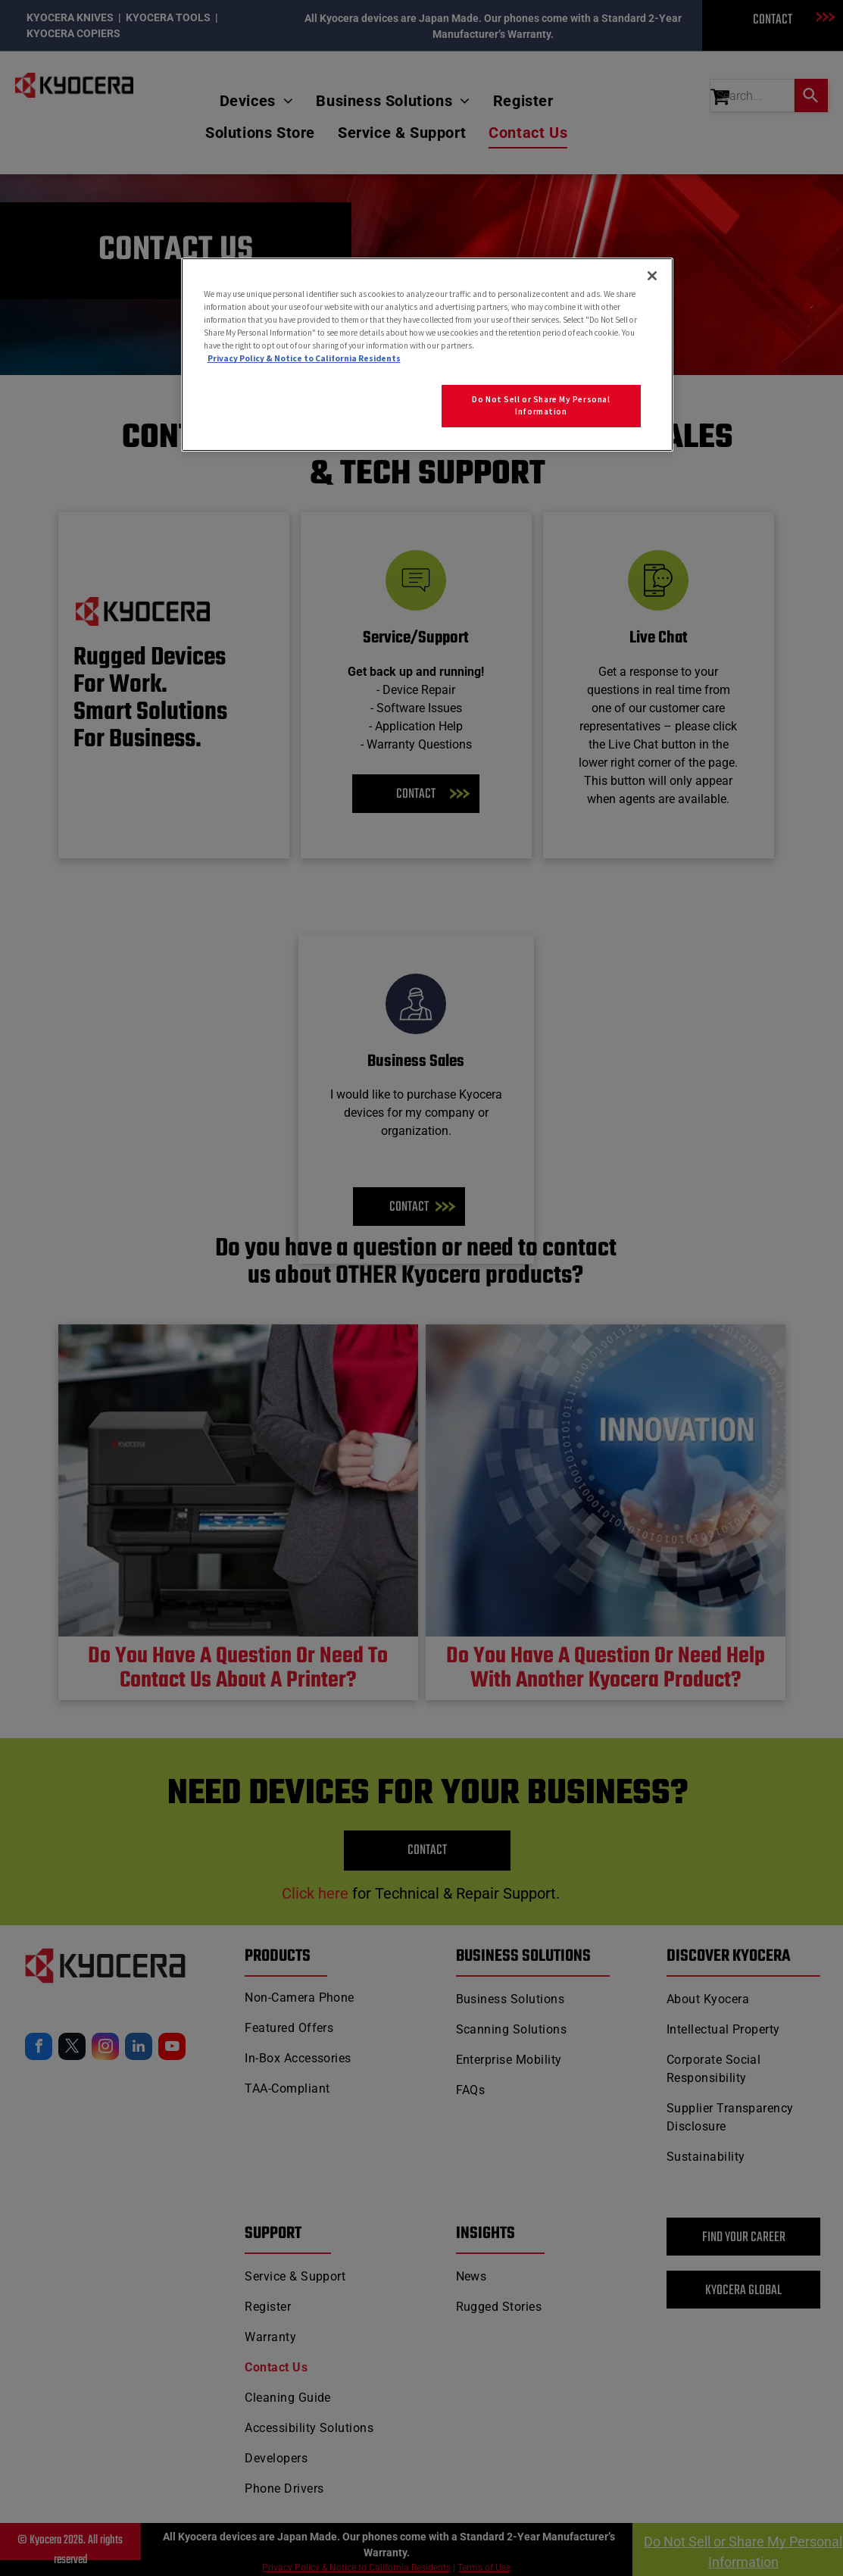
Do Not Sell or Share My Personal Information (541, 405)
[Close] (652, 275)
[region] (427, 355)
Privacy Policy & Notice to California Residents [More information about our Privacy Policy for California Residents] (304, 358)
